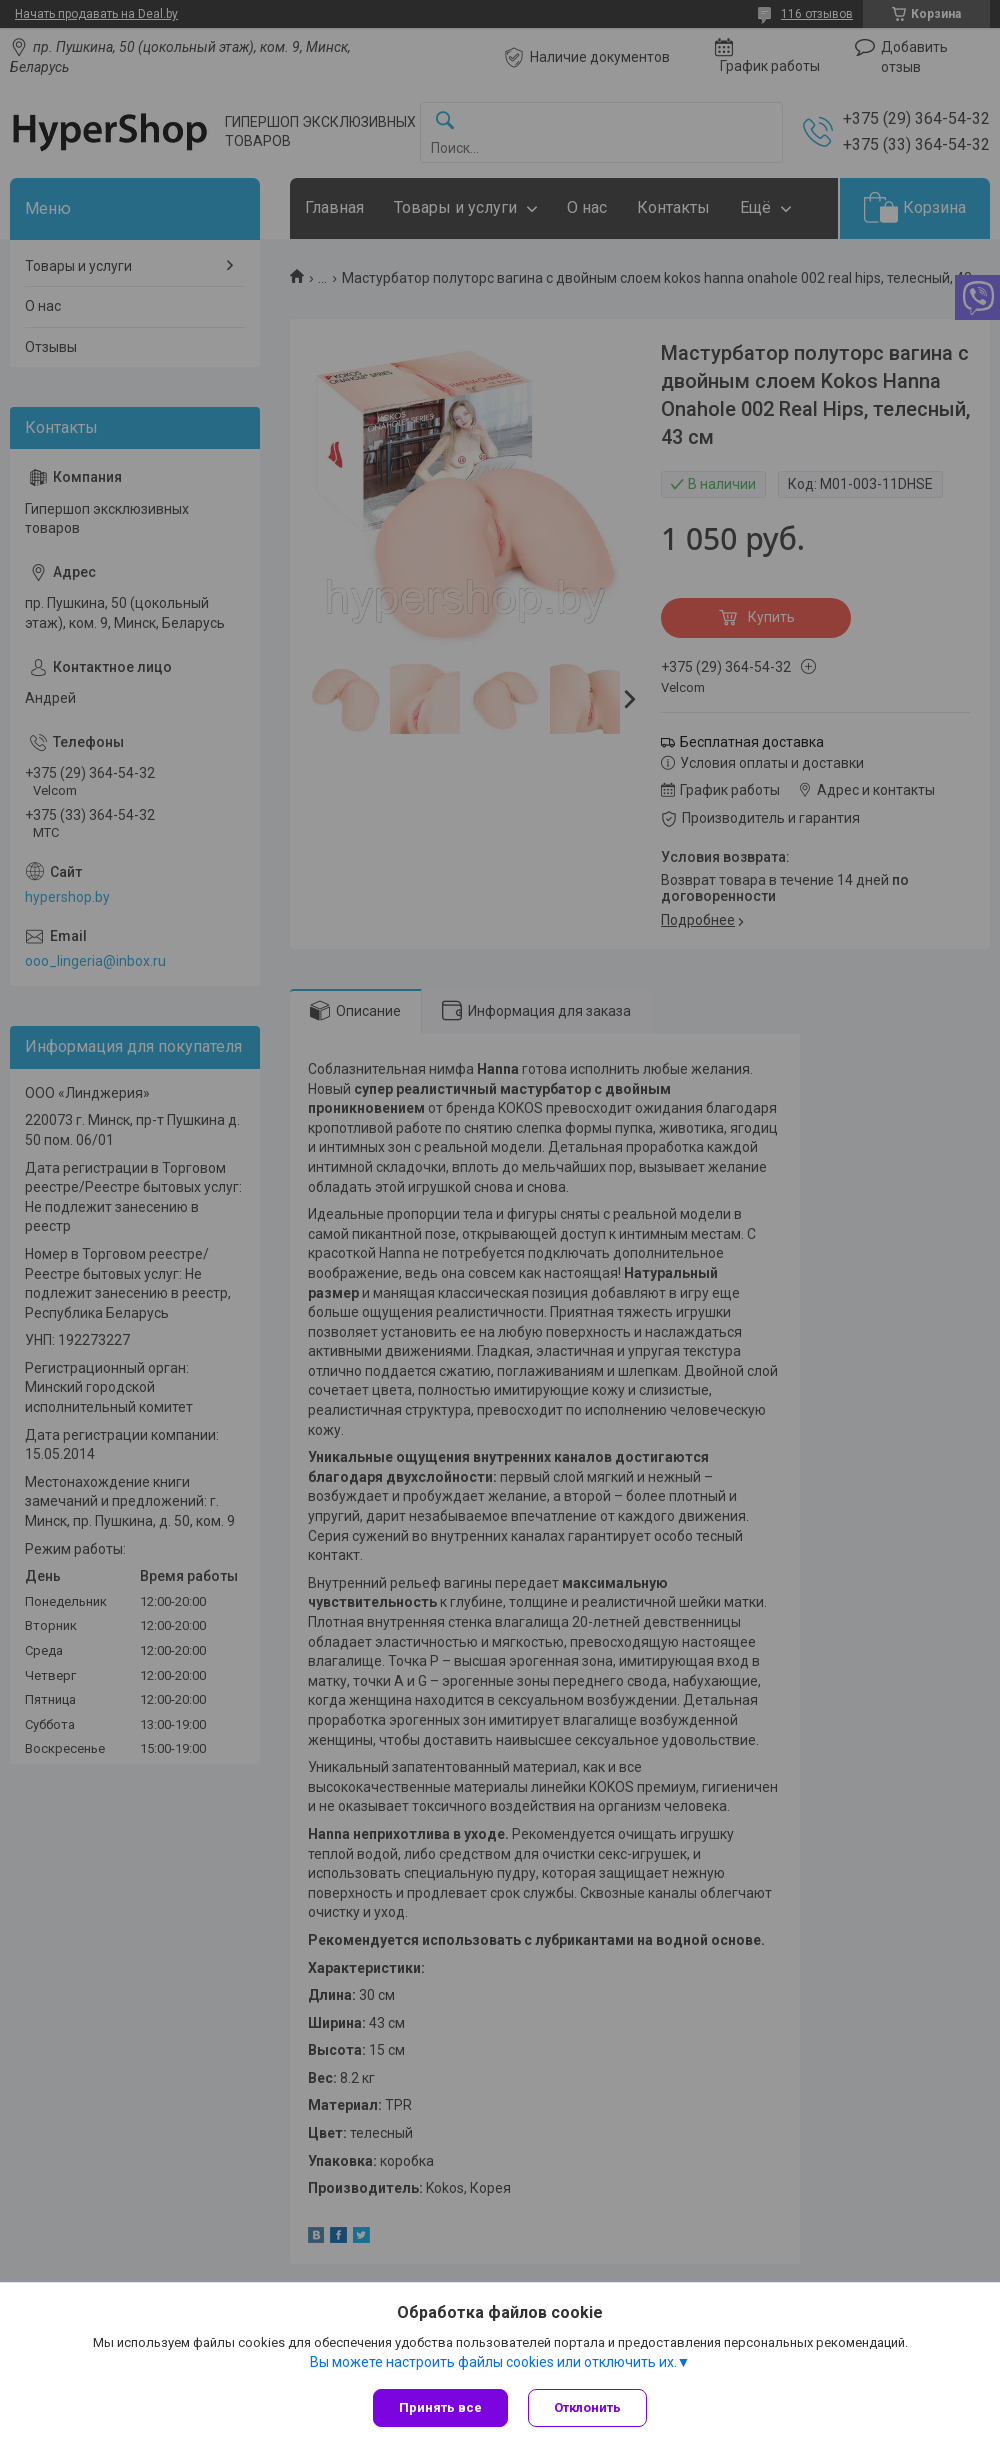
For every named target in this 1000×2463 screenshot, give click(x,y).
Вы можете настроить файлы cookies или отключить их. (493, 2362)
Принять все (440, 2407)
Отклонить (587, 2407)
